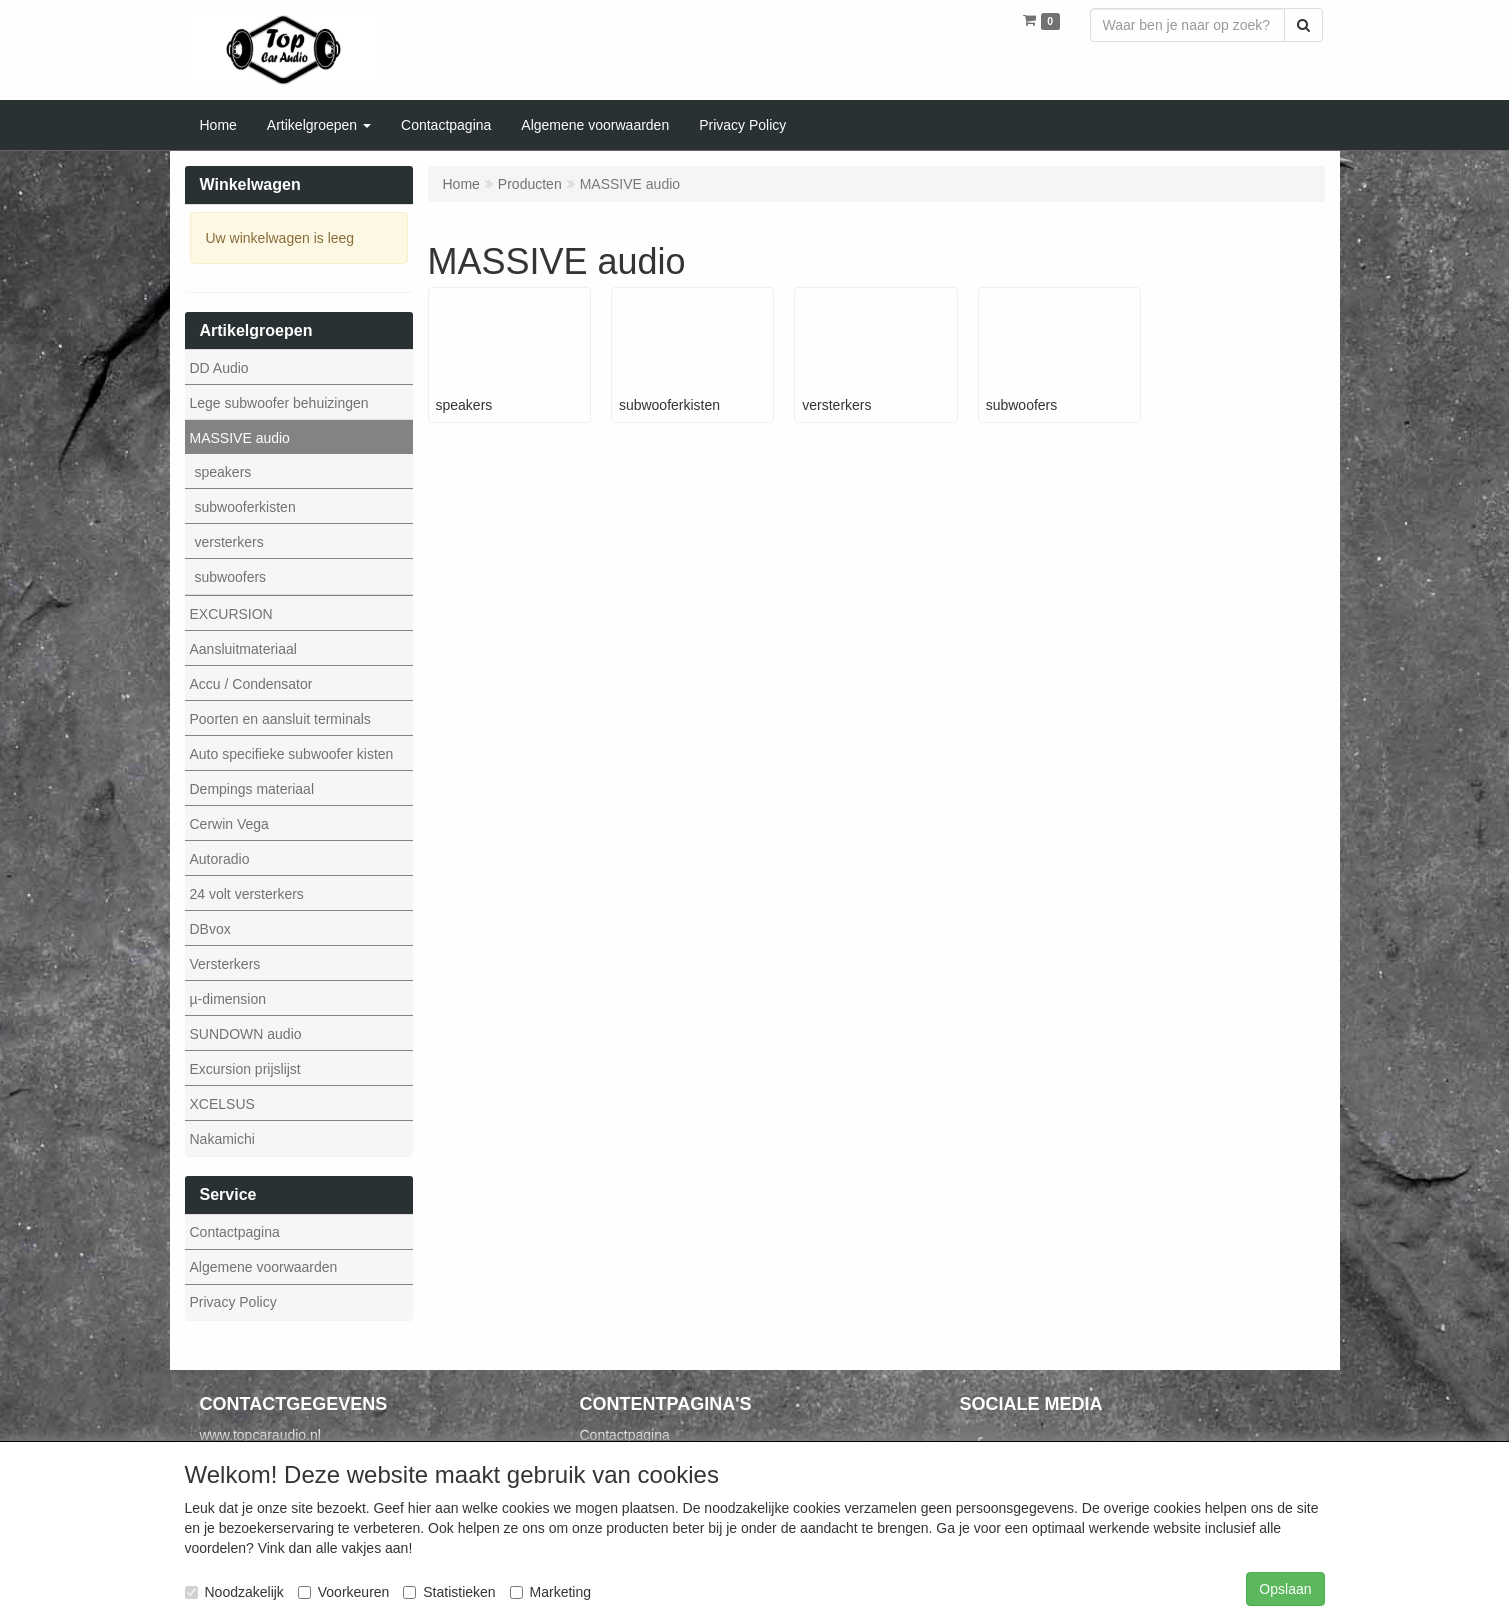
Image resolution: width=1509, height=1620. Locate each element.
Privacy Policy (233, 1302)
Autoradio (220, 859)
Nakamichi (222, 1139)
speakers (223, 472)
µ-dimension (228, 999)
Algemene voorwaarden (264, 1267)
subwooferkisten (245, 507)
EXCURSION (231, 614)
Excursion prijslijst (245, 1069)
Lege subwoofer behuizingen (279, 403)
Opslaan (1285, 1589)
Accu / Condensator (251, 684)
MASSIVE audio (240, 438)
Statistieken (449, 1592)
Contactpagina (235, 1232)
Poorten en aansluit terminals (280, 719)
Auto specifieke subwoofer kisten (292, 754)
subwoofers (231, 577)
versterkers (229, 542)
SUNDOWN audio (246, 1034)
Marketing (550, 1592)
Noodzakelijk (234, 1592)
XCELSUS (222, 1104)
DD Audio (219, 368)
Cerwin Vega (229, 824)
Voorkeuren (344, 1592)
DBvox (210, 929)
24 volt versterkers (247, 894)
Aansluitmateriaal (243, 649)
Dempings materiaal (252, 789)
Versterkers (225, 964)
